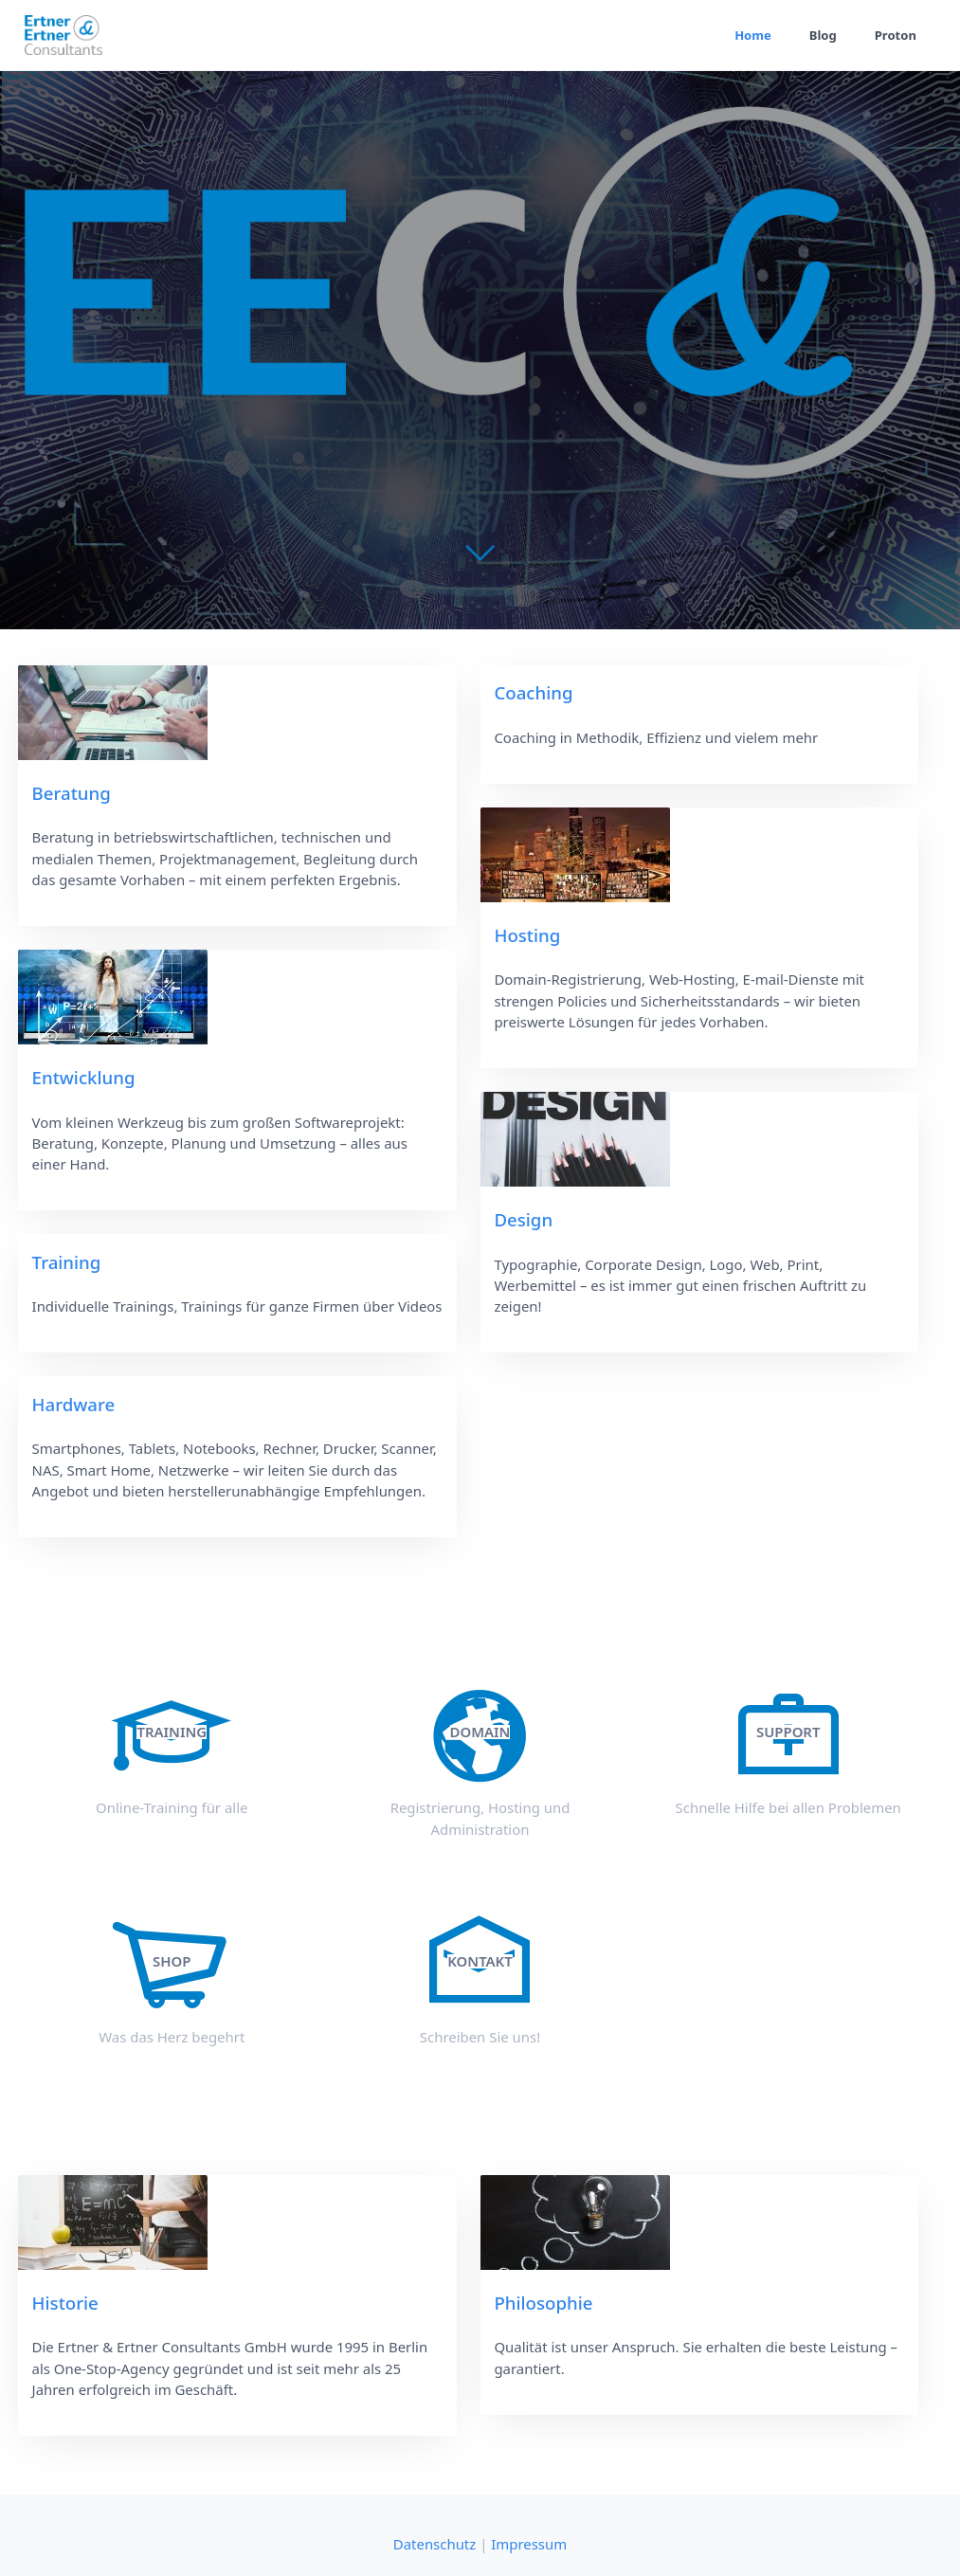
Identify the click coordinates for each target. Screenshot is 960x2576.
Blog (823, 35)
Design (523, 1219)
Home (752, 35)
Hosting (527, 935)
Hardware (74, 1404)
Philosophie (543, 2302)
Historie (65, 2302)
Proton (895, 35)
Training (66, 1262)
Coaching (533, 692)
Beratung (71, 793)
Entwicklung (84, 1077)
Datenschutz (434, 2543)
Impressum (529, 2543)
